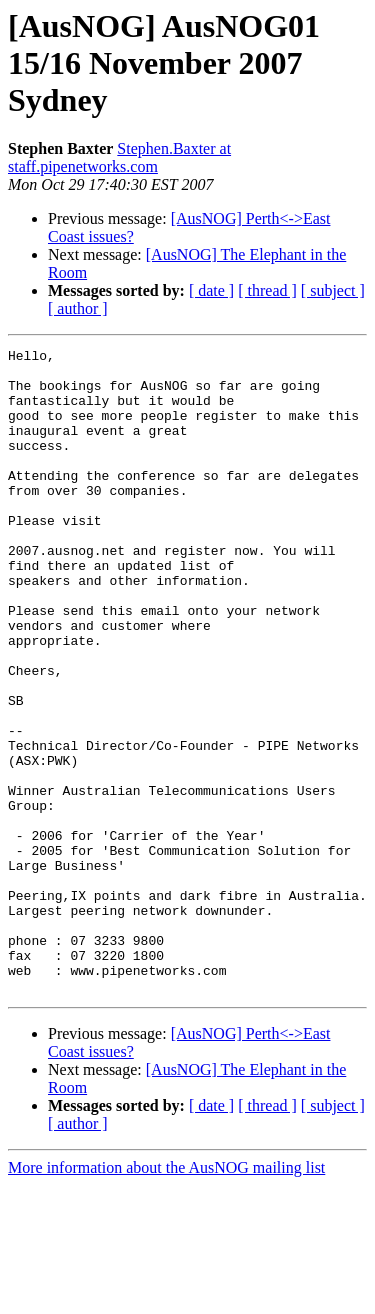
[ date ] (211, 290)
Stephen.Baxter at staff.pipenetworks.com (119, 157)
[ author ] (78, 308)
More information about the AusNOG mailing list (166, 1296)
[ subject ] (333, 290)
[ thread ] (267, 290)
